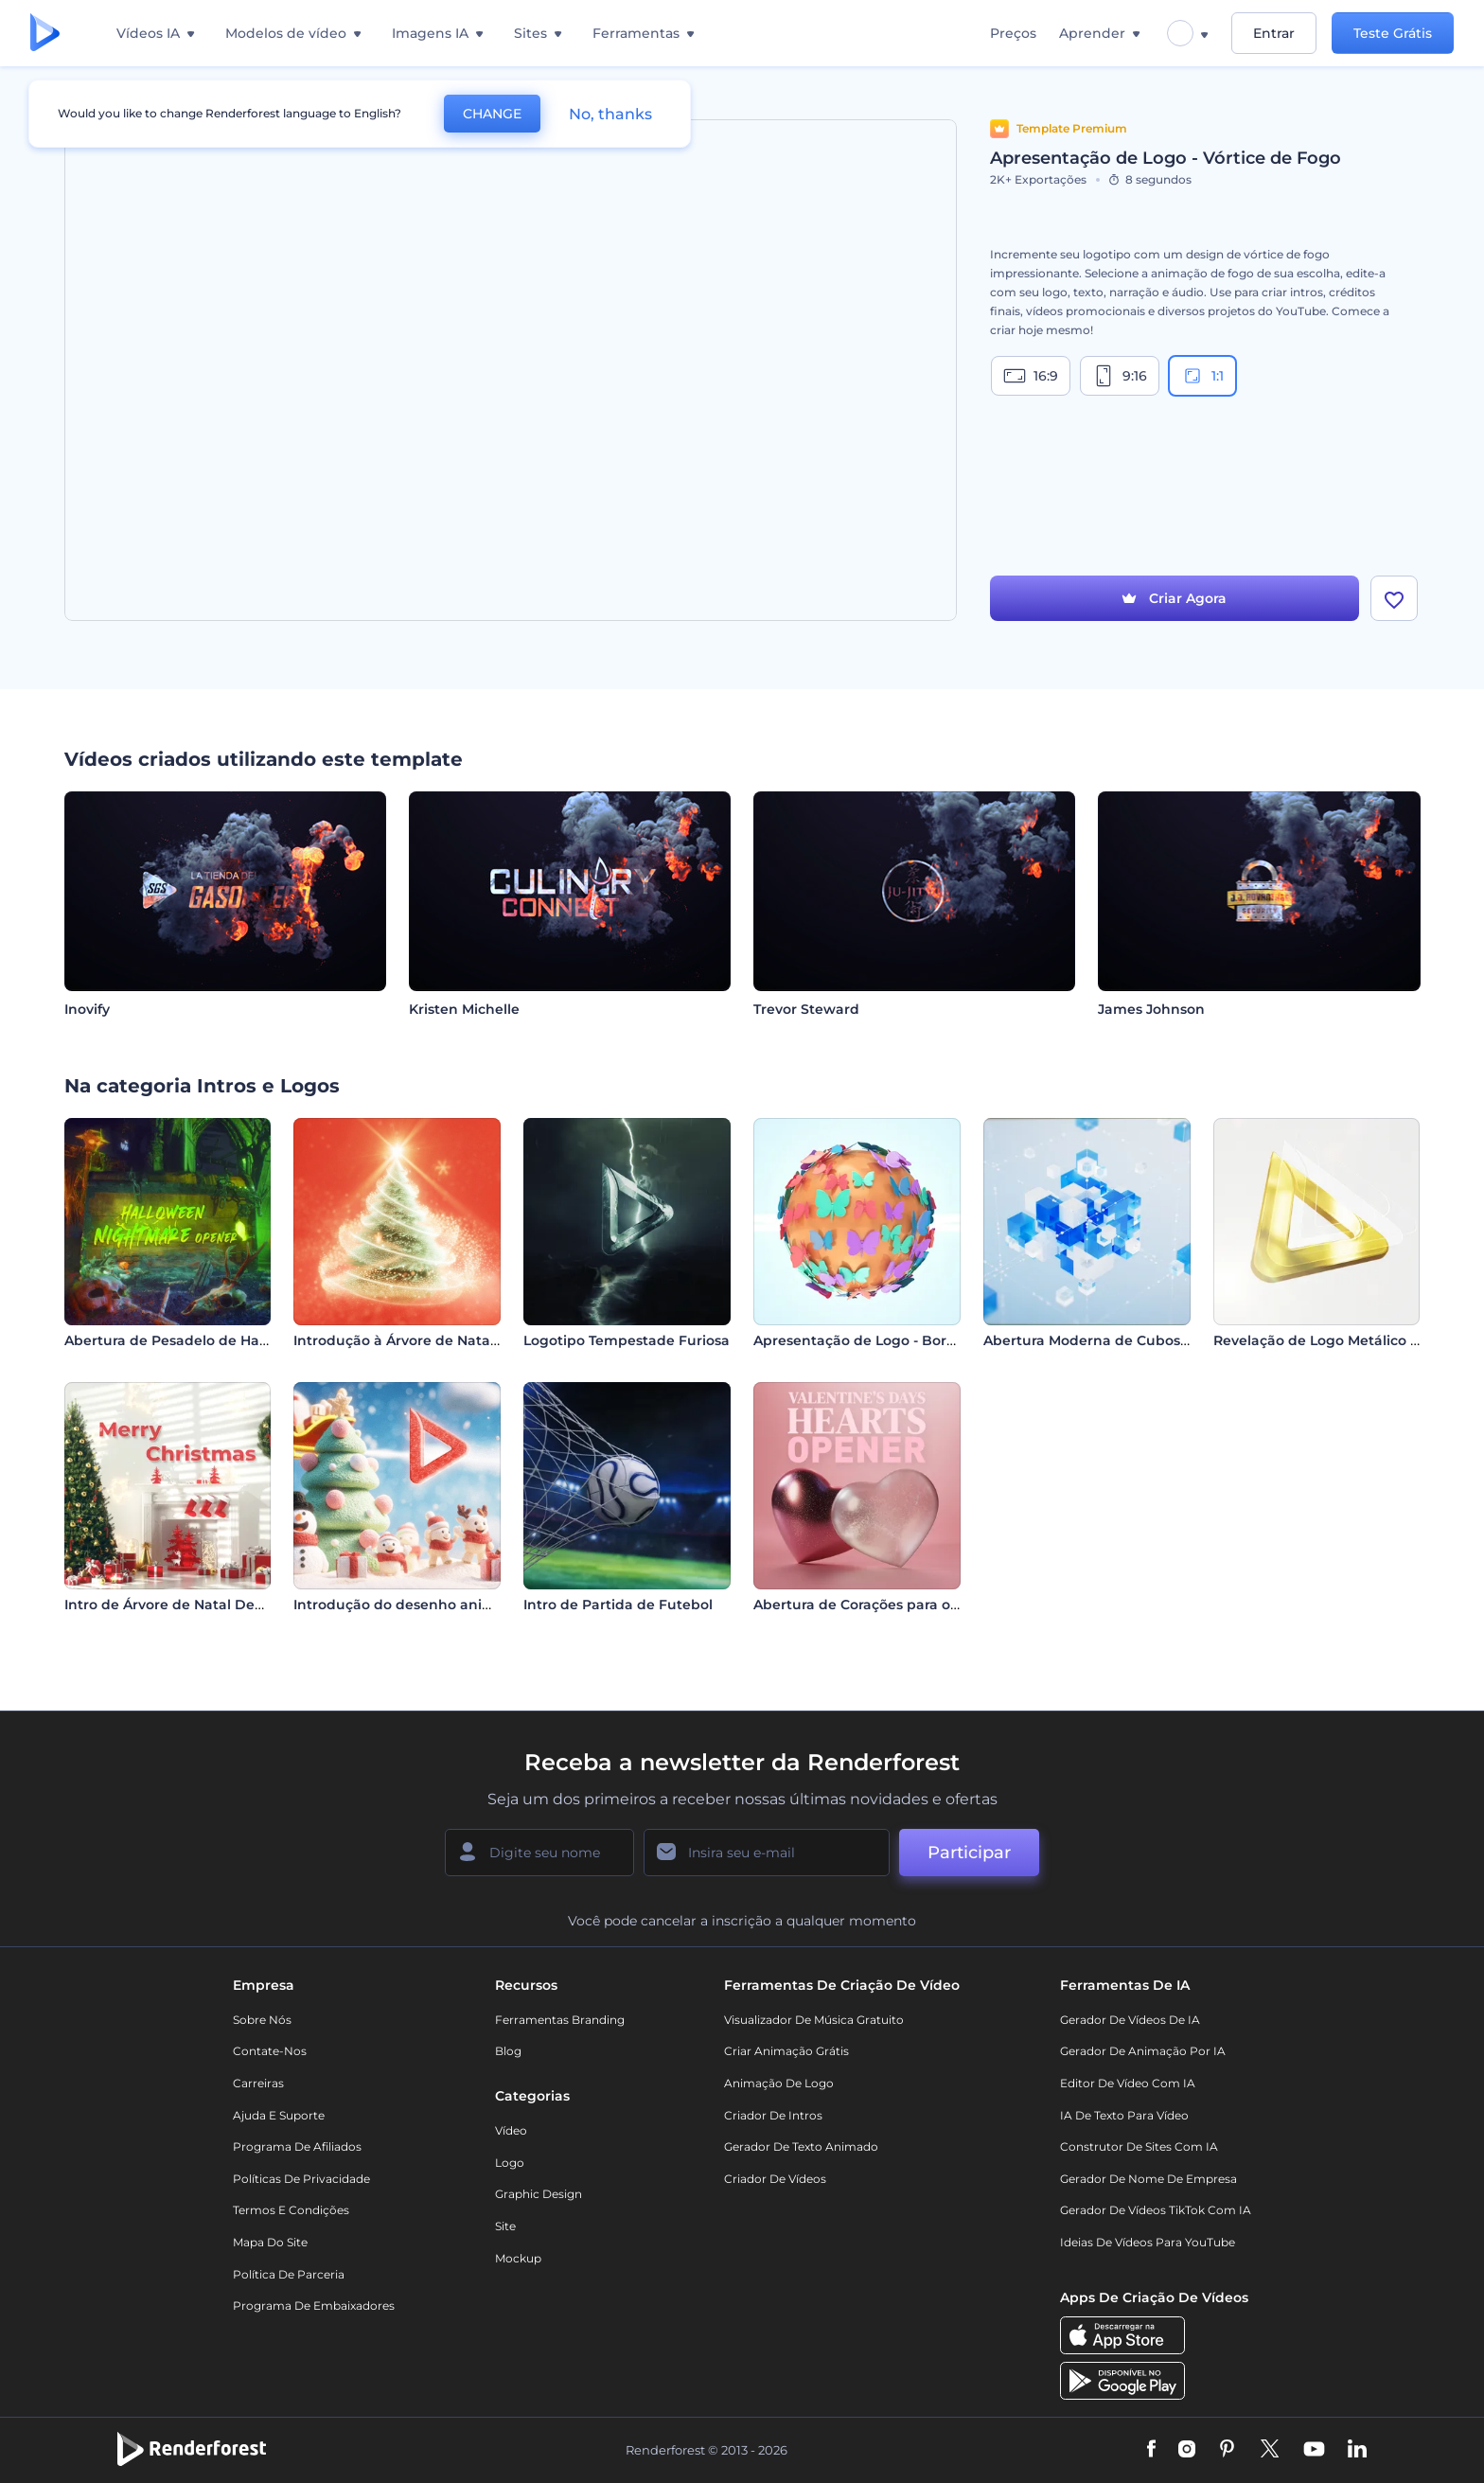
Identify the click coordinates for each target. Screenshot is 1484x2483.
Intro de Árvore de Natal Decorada (183, 1604)
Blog (508, 2051)
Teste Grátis (1392, 33)
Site (505, 2226)
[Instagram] (1186, 2449)
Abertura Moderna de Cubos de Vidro (1113, 1340)
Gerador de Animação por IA (1143, 2051)
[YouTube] (1314, 2449)
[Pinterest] (1227, 2449)
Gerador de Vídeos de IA (1130, 2020)
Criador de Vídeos (775, 2179)
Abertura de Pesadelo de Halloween (189, 1340)
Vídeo (511, 2130)
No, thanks (610, 114)
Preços (1013, 33)
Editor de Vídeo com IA (1127, 2083)
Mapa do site (270, 2242)
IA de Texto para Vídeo (1124, 2115)
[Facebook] (1151, 2449)
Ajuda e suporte (279, 2115)
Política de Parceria (288, 2274)
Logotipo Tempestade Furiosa (626, 1340)
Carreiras (258, 2083)
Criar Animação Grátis (786, 2051)
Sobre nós (262, 2020)
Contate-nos (270, 2051)
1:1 (1202, 375)
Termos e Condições (291, 2210)
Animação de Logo (779, 2083)
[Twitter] (1270, 2449)
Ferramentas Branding (560, 2020)
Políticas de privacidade (301, 2179)
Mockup (518, 2258)
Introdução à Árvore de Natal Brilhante (428, 1340)
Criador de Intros (773, 2115)
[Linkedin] (1357, 2449)
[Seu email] (767, 1852)
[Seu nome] (539, 1852)
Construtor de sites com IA (1139, 2146)
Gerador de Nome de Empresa (1148, 2179)
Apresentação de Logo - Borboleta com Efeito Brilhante (945, 1340)
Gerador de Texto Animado (801, 2146)
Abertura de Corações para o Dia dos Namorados (921, 1604)
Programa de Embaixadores (314, 2305)
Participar (969, 1852)
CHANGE (492, 113)
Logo (509, 2162)
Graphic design (538, 2194)
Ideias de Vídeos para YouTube (1147, 2242)
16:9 (1030, 375)
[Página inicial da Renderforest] (45, 33)
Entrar (1274, 33)
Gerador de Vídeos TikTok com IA (1155, 2210)
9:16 (1119, 375)
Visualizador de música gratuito (814, 2020)
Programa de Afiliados (297, 2146)
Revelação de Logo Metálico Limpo (1333, 1340)
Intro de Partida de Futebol (618, 1604)
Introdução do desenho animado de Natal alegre (463, 1604)
